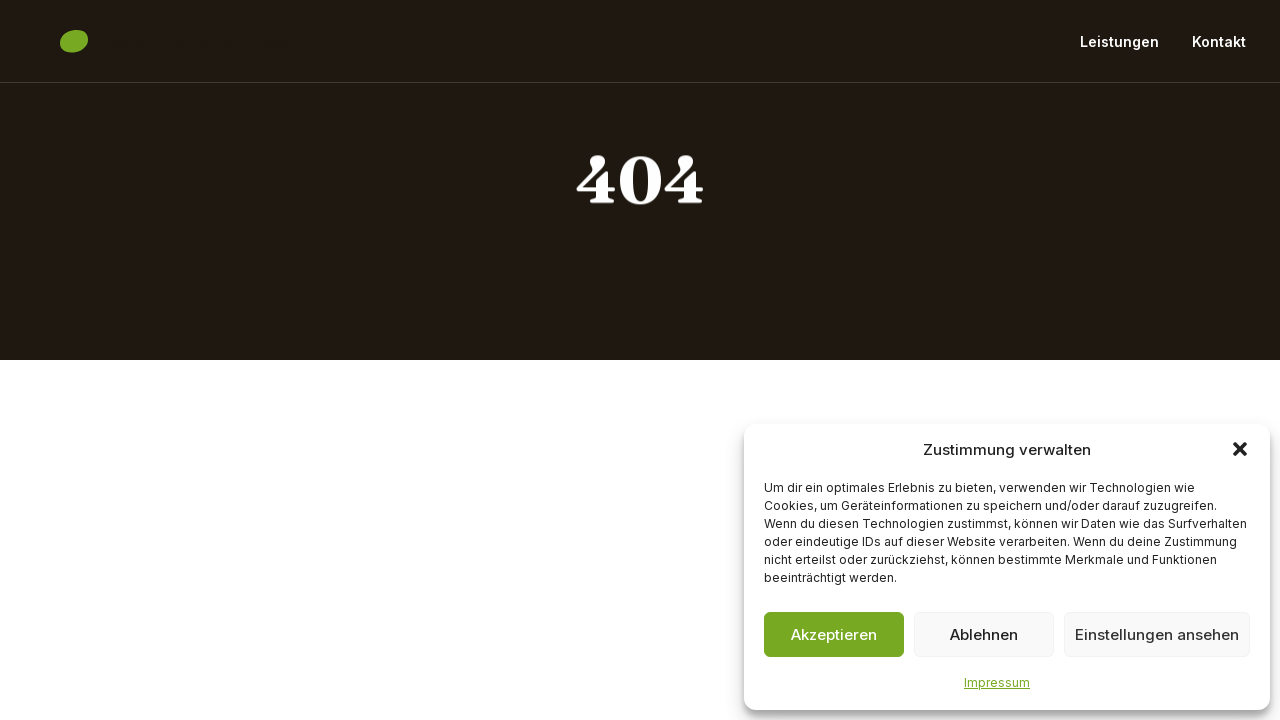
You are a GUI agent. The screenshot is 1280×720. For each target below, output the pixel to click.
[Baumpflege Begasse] (148, 48)
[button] (1240, 449)
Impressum (997, 682)
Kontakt (1219, 47)
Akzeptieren (834, 634)
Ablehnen (984, 634)
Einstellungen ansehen (1157, 634)
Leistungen (1119, 47)
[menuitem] (1126, 48)
